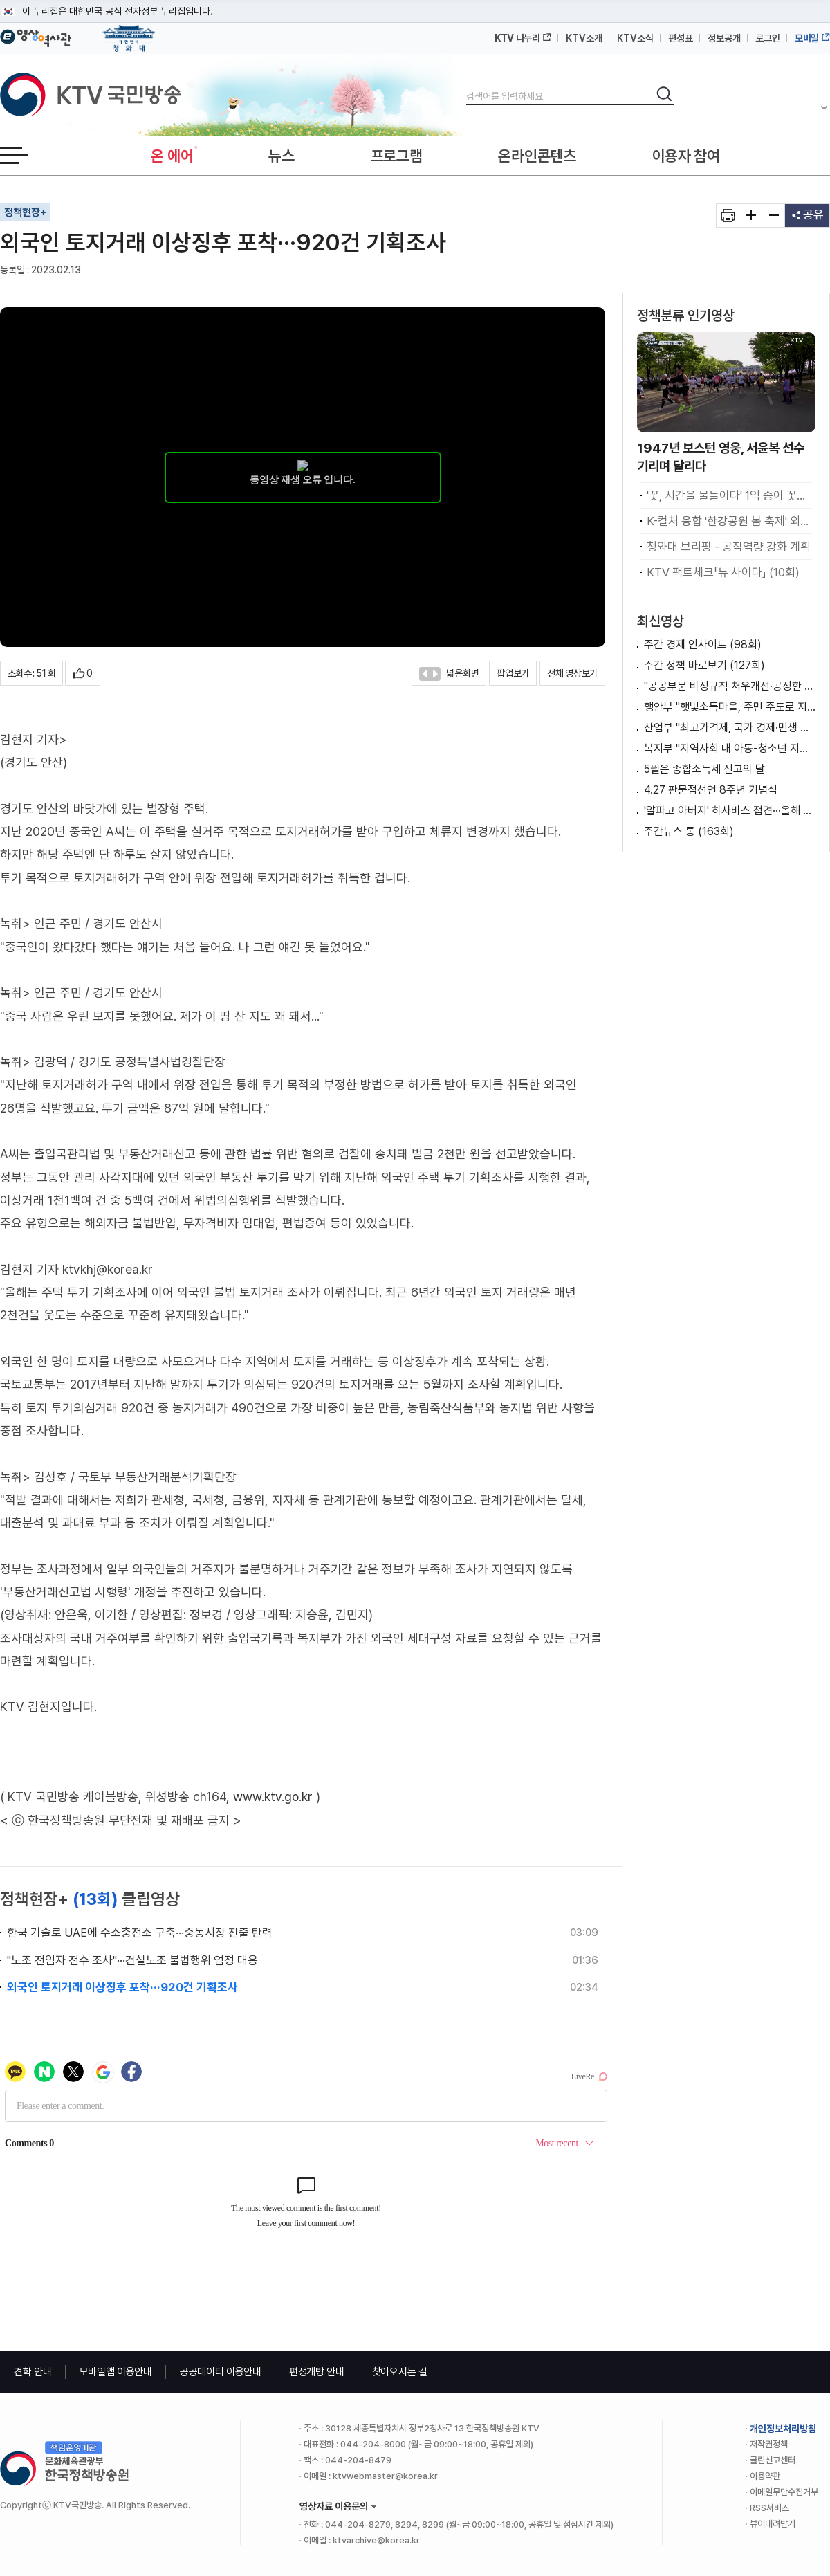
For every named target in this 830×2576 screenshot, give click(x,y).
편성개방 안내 (316, 2372)
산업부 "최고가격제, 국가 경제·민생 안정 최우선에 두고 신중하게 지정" (729, 727)
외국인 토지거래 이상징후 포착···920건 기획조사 (122, 1987)
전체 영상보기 (572, 673)
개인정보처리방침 (783, 2428)
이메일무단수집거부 (784, 2492)
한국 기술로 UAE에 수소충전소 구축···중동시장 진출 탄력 (140, 1932)
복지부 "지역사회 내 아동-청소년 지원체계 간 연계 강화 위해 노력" (729, 748)
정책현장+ (25, 212)
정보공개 (724, 38)
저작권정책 (769, 2444)
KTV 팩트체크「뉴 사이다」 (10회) (723, 572)
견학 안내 (33, 2372)
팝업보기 (513, 673)
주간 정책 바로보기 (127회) (704, 665)
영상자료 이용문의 (333, 2506)
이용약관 (765, 2476)
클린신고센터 (772, 2460)
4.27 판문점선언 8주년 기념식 (710, 789)
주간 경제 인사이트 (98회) (703, 644)
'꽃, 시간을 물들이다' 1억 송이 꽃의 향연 (729, 495)
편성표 (680, 38)
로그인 (767, 38)
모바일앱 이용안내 (116, 2372)
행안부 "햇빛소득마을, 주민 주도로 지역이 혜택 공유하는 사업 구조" (729, 706)
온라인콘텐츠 (536, 156)
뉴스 (281, 156)
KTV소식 (635, 38)
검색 (466, 84)
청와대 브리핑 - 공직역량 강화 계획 (729, 547)
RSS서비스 (769, 2508)
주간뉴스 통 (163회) (689, 831)
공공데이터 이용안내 (220, 2372)
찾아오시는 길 (399, 2372)
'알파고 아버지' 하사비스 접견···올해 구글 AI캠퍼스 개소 (729, 810)
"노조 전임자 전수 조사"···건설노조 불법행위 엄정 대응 (132, 1960)
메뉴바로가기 (0, 0)
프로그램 (397, 156)
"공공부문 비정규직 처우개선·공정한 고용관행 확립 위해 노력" (729, 686)
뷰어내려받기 (772, 2524)
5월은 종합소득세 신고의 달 (704, 769)
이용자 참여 (686, 156)
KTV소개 (584, 38)
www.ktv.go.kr (273, 1796)
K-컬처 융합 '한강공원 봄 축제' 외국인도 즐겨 (729, 521)
